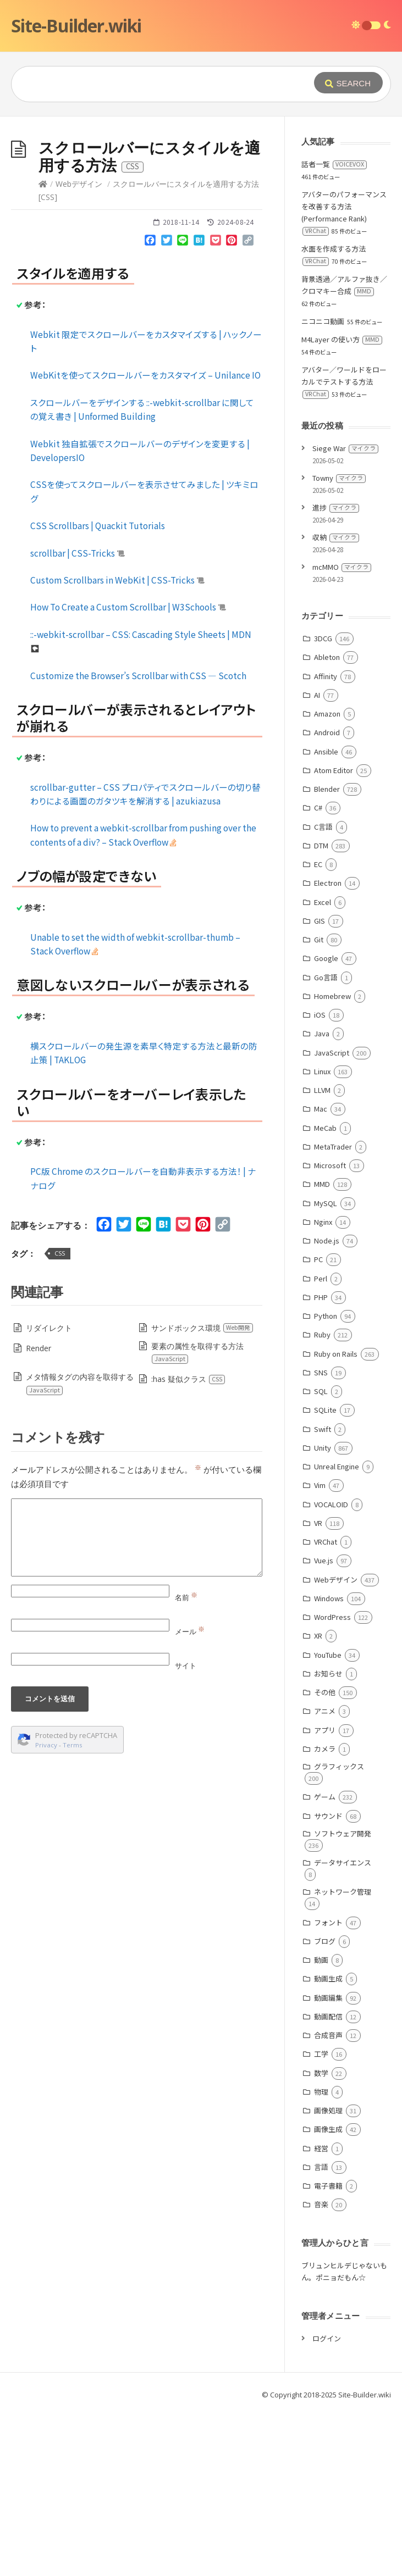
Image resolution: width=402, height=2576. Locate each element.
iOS (320, 1179)
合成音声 (328, 2200)
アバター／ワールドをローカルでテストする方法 (344, 546)
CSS (59, 1418)
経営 (321, 2313)
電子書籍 (328, 2350)
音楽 (321, 2369)
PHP (321, 1462)
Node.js (326, 1405)
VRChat (325, 1706)
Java (321, 1198)
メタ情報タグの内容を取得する (79, 1548)
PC (318, 1424)
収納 (335, 702)
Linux (322, 1236)
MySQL (325, 1368)
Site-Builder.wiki (76, 25)
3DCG (323, 803)
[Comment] (136, 1702)
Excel (322, 1067)
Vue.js (323, 1725)
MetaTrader (333, 1311)
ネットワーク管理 (342, 2056)
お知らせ (328, 1838)
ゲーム (324, 1961)
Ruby (322, 1499)
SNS (321, 1537)
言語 (321, 2332)
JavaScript (331, 1217)
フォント (328, 2087)
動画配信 (328, 2181)
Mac (320, 1273)
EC (318, 1029)
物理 (321, 2256)
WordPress (332, 1781)
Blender (327, 953)
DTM (321, 1010)
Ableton (327, 822)
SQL (321, 1556)
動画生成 (328, 2143)
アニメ (324, 1875)
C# (318, 972)
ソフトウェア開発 (342, 1998)
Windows (329, 1763)
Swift (322, 1594)
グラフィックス (339, 1931)
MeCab (325, 1292)
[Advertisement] (201, 199)
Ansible (326, 916)
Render (38, 1513)
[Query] (163, 84)
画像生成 (328, 2294)
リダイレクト (49, 1492)
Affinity (325, 841)
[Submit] (348, 82)
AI (317, 859)
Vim (320, 1650)
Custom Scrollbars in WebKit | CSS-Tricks (117, 745)
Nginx (323, 1386)
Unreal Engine (336, 1631)
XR (318, 1800)
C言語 (323, 991)
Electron (328, 1047)
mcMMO (341, 731)
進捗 (335, 672)
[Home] (42, 348)
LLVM (322, 1255)
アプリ (324, 1895)
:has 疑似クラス (188, 1544)
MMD (322, 1348)
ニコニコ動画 (322, 486)
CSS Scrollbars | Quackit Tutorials (97, 690)
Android (327, 897)
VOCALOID (331, 1669)
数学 (321, 2238)
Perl (320, 1443)
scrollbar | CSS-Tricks (77, 718)
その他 (324, 1857)
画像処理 (328, 2275)
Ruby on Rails (335, 1518)
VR (318, 1688)
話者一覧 (334, 329)
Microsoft (330, 1330)
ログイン (326, 2503)
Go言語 (326, 1142)
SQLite (325, 1574)
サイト (185, 1830)
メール (190, 1796)
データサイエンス (342, 2027)
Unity (322, 1612)
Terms (72, 1910)
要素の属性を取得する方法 (197, 1517)
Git (318, 1104)
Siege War (345, 613)
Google (326, 1123)
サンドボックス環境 (202, 1492)
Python (325, 1480)
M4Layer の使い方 (341, 504)
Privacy (46, 1910)
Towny (339, 642)
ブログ (324, 2106)
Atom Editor (333, 935)
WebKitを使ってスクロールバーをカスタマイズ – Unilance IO (145, 540)
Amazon (327, 878)
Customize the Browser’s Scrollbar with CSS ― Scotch (138, 840)
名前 (186, 1762)
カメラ (324, 1913)
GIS (319, 1085)
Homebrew (332, 1161)
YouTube (328, 1819)
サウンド (328, 1980)
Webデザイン (79, 348)
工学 (321, 2218)
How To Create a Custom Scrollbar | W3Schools (128, 771)
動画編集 (328, 2162)
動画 (321, 2124)
